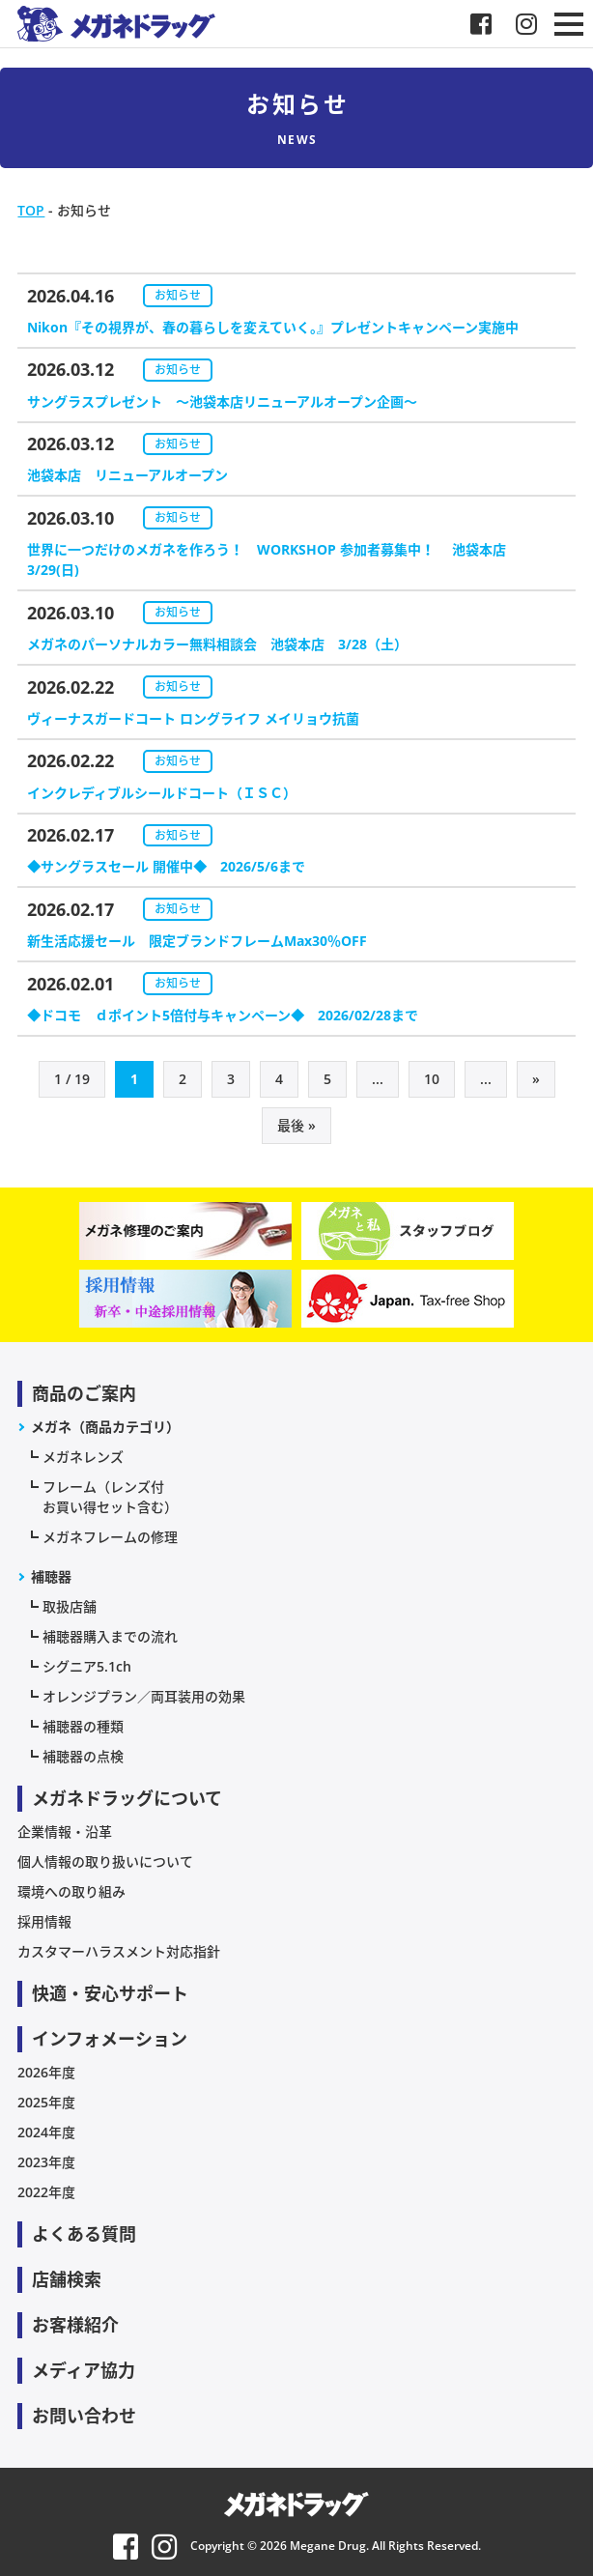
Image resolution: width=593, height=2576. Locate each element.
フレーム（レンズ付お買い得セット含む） (110, 1496)
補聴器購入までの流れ (110, 1636)
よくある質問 (84, 2234)
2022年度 (46, 2192)
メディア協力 (83, 2370)
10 (431, 1079)
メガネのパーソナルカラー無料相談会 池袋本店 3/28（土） (217, 644)
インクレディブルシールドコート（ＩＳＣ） (161, 793)
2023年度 (46, 2162)
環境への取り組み (71, 1891)
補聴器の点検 (83, 1756)
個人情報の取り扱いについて (105, 1861)
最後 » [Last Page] (296, 1125)
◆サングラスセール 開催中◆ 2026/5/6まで (166, 866)
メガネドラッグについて (127, 1798)
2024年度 (46, 2132)
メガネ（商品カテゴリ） (105, 1426)
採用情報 (44, 1921)
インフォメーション (109, 2038)
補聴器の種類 (83, 1726)
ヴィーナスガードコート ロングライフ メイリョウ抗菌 (193, 718)
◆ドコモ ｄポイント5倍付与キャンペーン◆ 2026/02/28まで (222, 1015)
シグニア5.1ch (86, 1666)
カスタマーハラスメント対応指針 (118, 1951)
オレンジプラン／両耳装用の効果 (143, 1696)
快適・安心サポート (110, 1993)
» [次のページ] (536, 1079)
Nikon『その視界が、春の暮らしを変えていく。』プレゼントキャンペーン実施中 (273, 327)
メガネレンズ (83, 1456)
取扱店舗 (69, 1606)
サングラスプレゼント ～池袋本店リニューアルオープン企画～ (222, 401)
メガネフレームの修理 (110, 1537)
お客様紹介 (75, 2324)
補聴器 (51, 1576)
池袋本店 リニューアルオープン (127, 475)
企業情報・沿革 (64, 1831)
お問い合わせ (84, 2415)
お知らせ (178, 295)
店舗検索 (66, 2279)
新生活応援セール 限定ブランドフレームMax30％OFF (197, 940)
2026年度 (46, 2072)
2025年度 (46, 2102)
